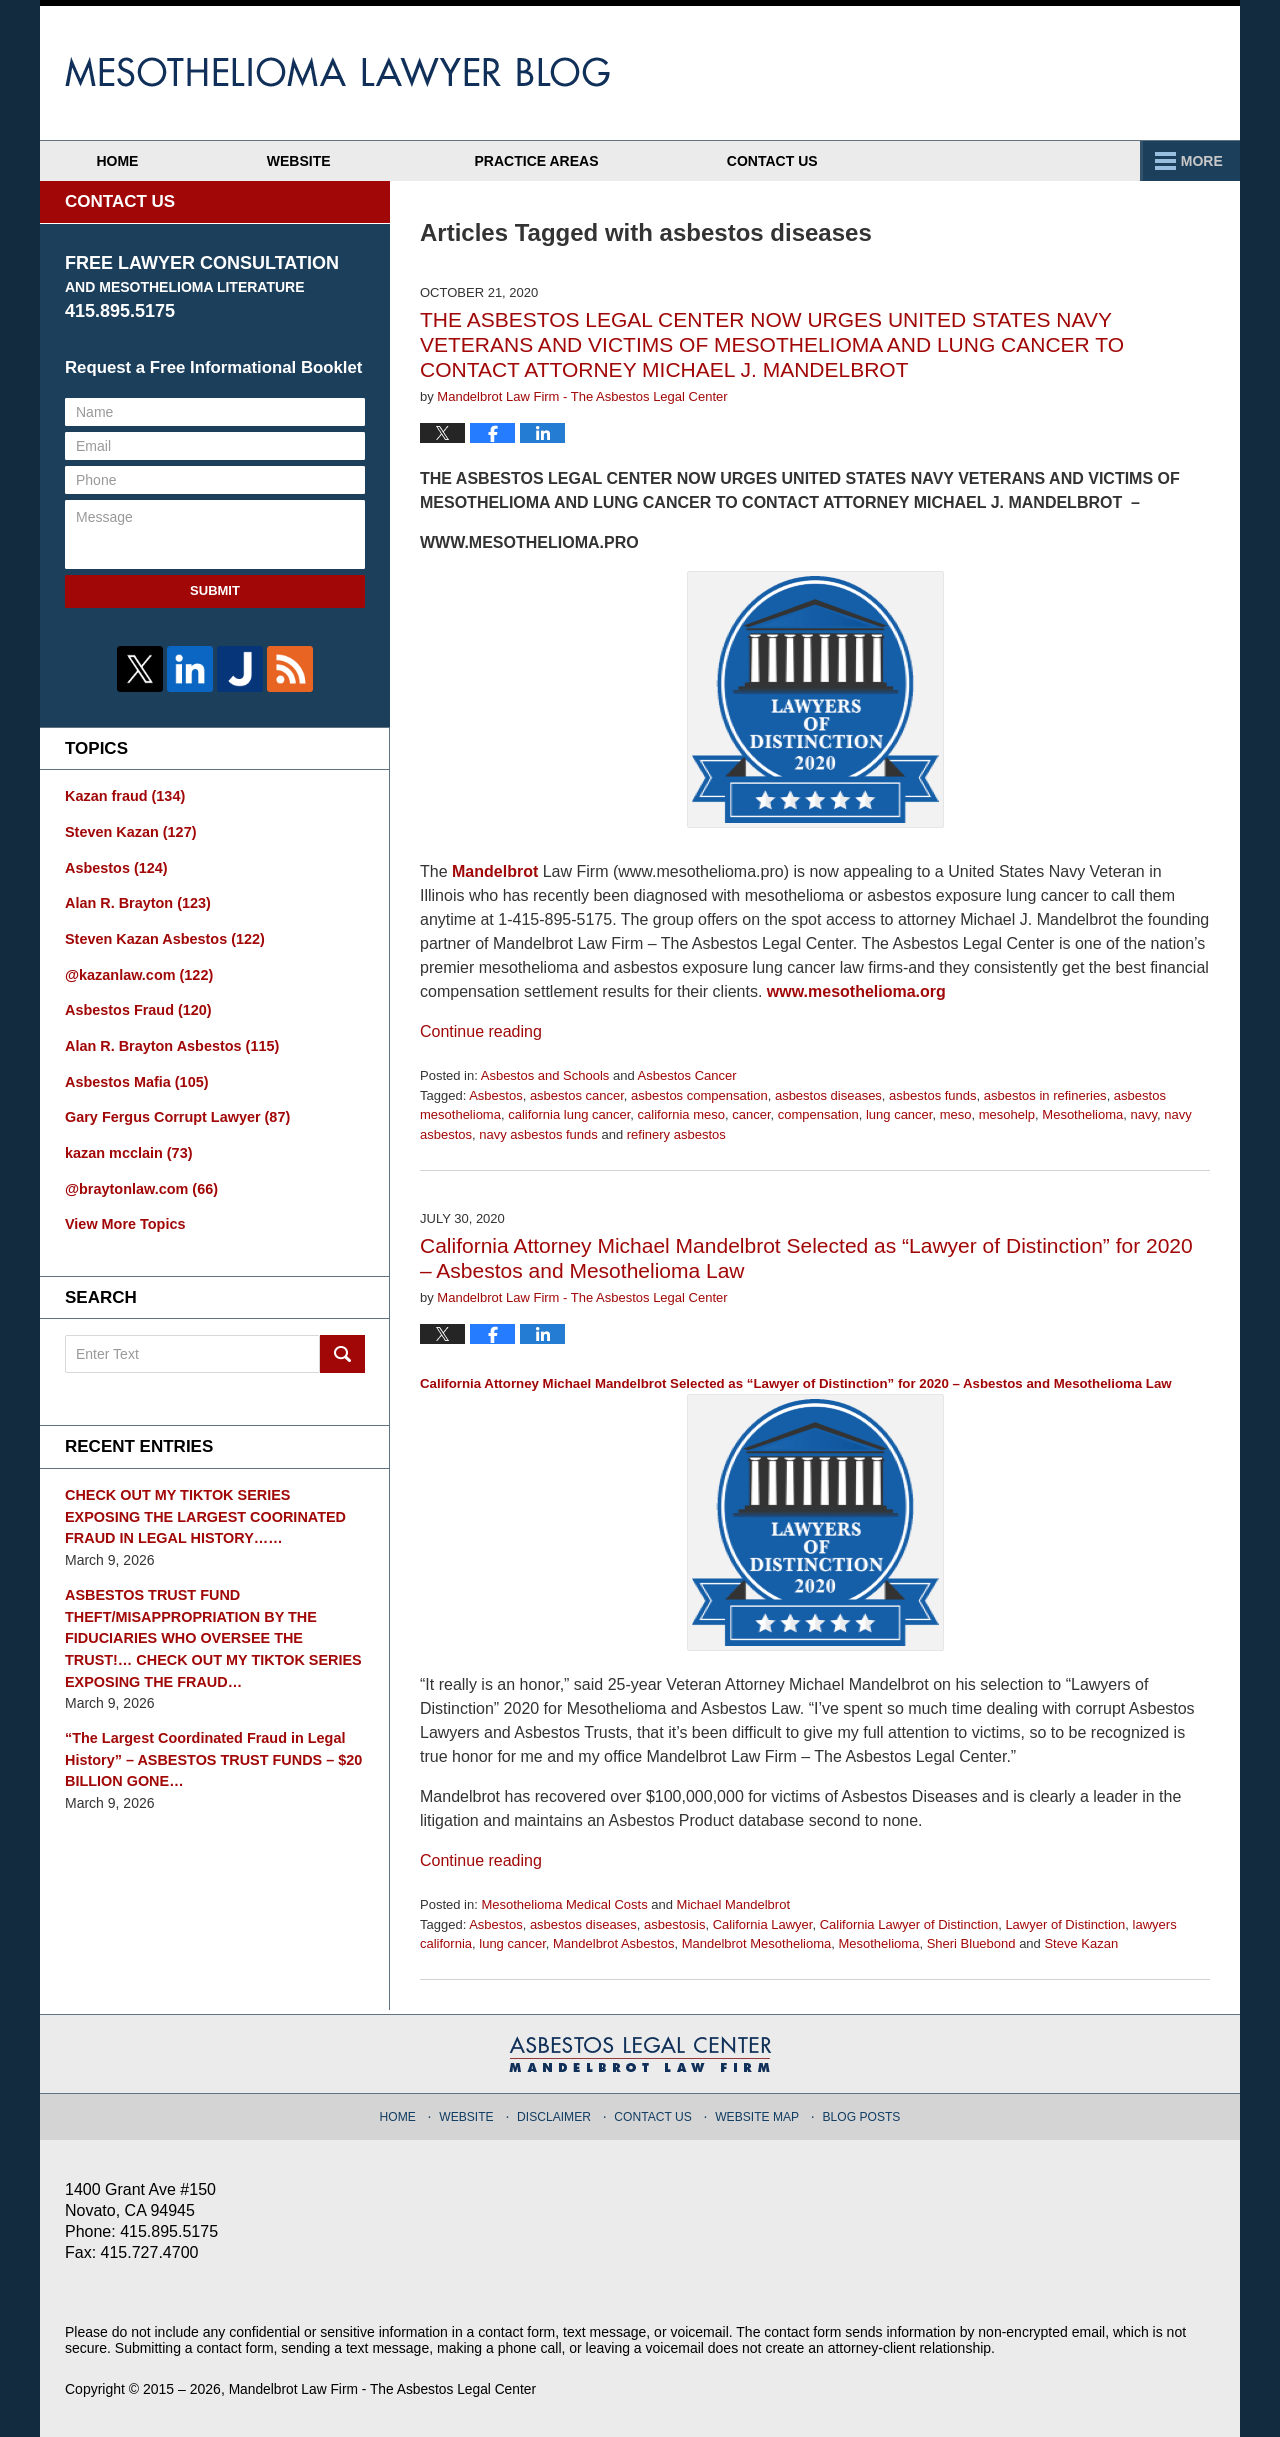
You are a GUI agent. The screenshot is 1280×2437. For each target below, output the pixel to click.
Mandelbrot (495, 871)
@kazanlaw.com (137, 971)
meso (956, 1114)
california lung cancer (569, 1114)
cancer (751, 1114)
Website (330, 161)
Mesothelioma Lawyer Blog (337, 72)
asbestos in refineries (1045, 1095)
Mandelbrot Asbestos (613, 1943)
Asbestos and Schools (545, 1075)
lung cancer (899, 1114)
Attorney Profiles (580, 161)
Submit (215, 590)
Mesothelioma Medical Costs (564, 1904)
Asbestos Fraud (136, 1006)
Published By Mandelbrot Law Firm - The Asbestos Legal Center (1094, 73)
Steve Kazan (1081, 1943)
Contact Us (1112, 161)
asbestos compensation (699, 1095)
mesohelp (1007, 1114)
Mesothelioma (1082, 1114)
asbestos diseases (828, 1095)
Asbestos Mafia (134, 1076)
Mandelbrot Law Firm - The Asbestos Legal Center (385, 2389)
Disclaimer (558, 2113)
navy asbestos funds (538, 1134)
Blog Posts (857, 2113)
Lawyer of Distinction (1065, 1924)
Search (342, 1346)
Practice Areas (861, 161)
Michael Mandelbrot (733, 1904)
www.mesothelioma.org (856, 991)
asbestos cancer (577, 1095)
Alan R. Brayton (136, 901)
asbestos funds (932, 1095)
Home (133, 161)
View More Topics (123, 1216)
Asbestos (495, 1095)
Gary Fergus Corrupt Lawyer (174, 1111)
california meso (681, 1114)
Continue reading (481, 1031)
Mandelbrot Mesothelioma (757, 1943)
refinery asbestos (676, 1134)
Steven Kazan (129, 831)
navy (1144, 1114)
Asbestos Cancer (687, 1075)
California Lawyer (763, 1924)
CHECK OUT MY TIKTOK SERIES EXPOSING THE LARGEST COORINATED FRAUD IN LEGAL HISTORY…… (213, 1507)
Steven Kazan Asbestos (162, 936)
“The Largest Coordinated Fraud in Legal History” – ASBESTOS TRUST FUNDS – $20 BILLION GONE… (209, 1745)
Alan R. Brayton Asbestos (169, 1041)
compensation (818, 1114)
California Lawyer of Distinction (909, 1924)
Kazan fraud (123, 796)
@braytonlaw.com (139, 1181)
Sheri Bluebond (971, 1943)
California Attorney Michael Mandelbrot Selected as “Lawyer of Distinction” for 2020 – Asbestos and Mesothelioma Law (796, 1513)
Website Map (756, 2113)
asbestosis (674, 1924)
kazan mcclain (127, 1146)
